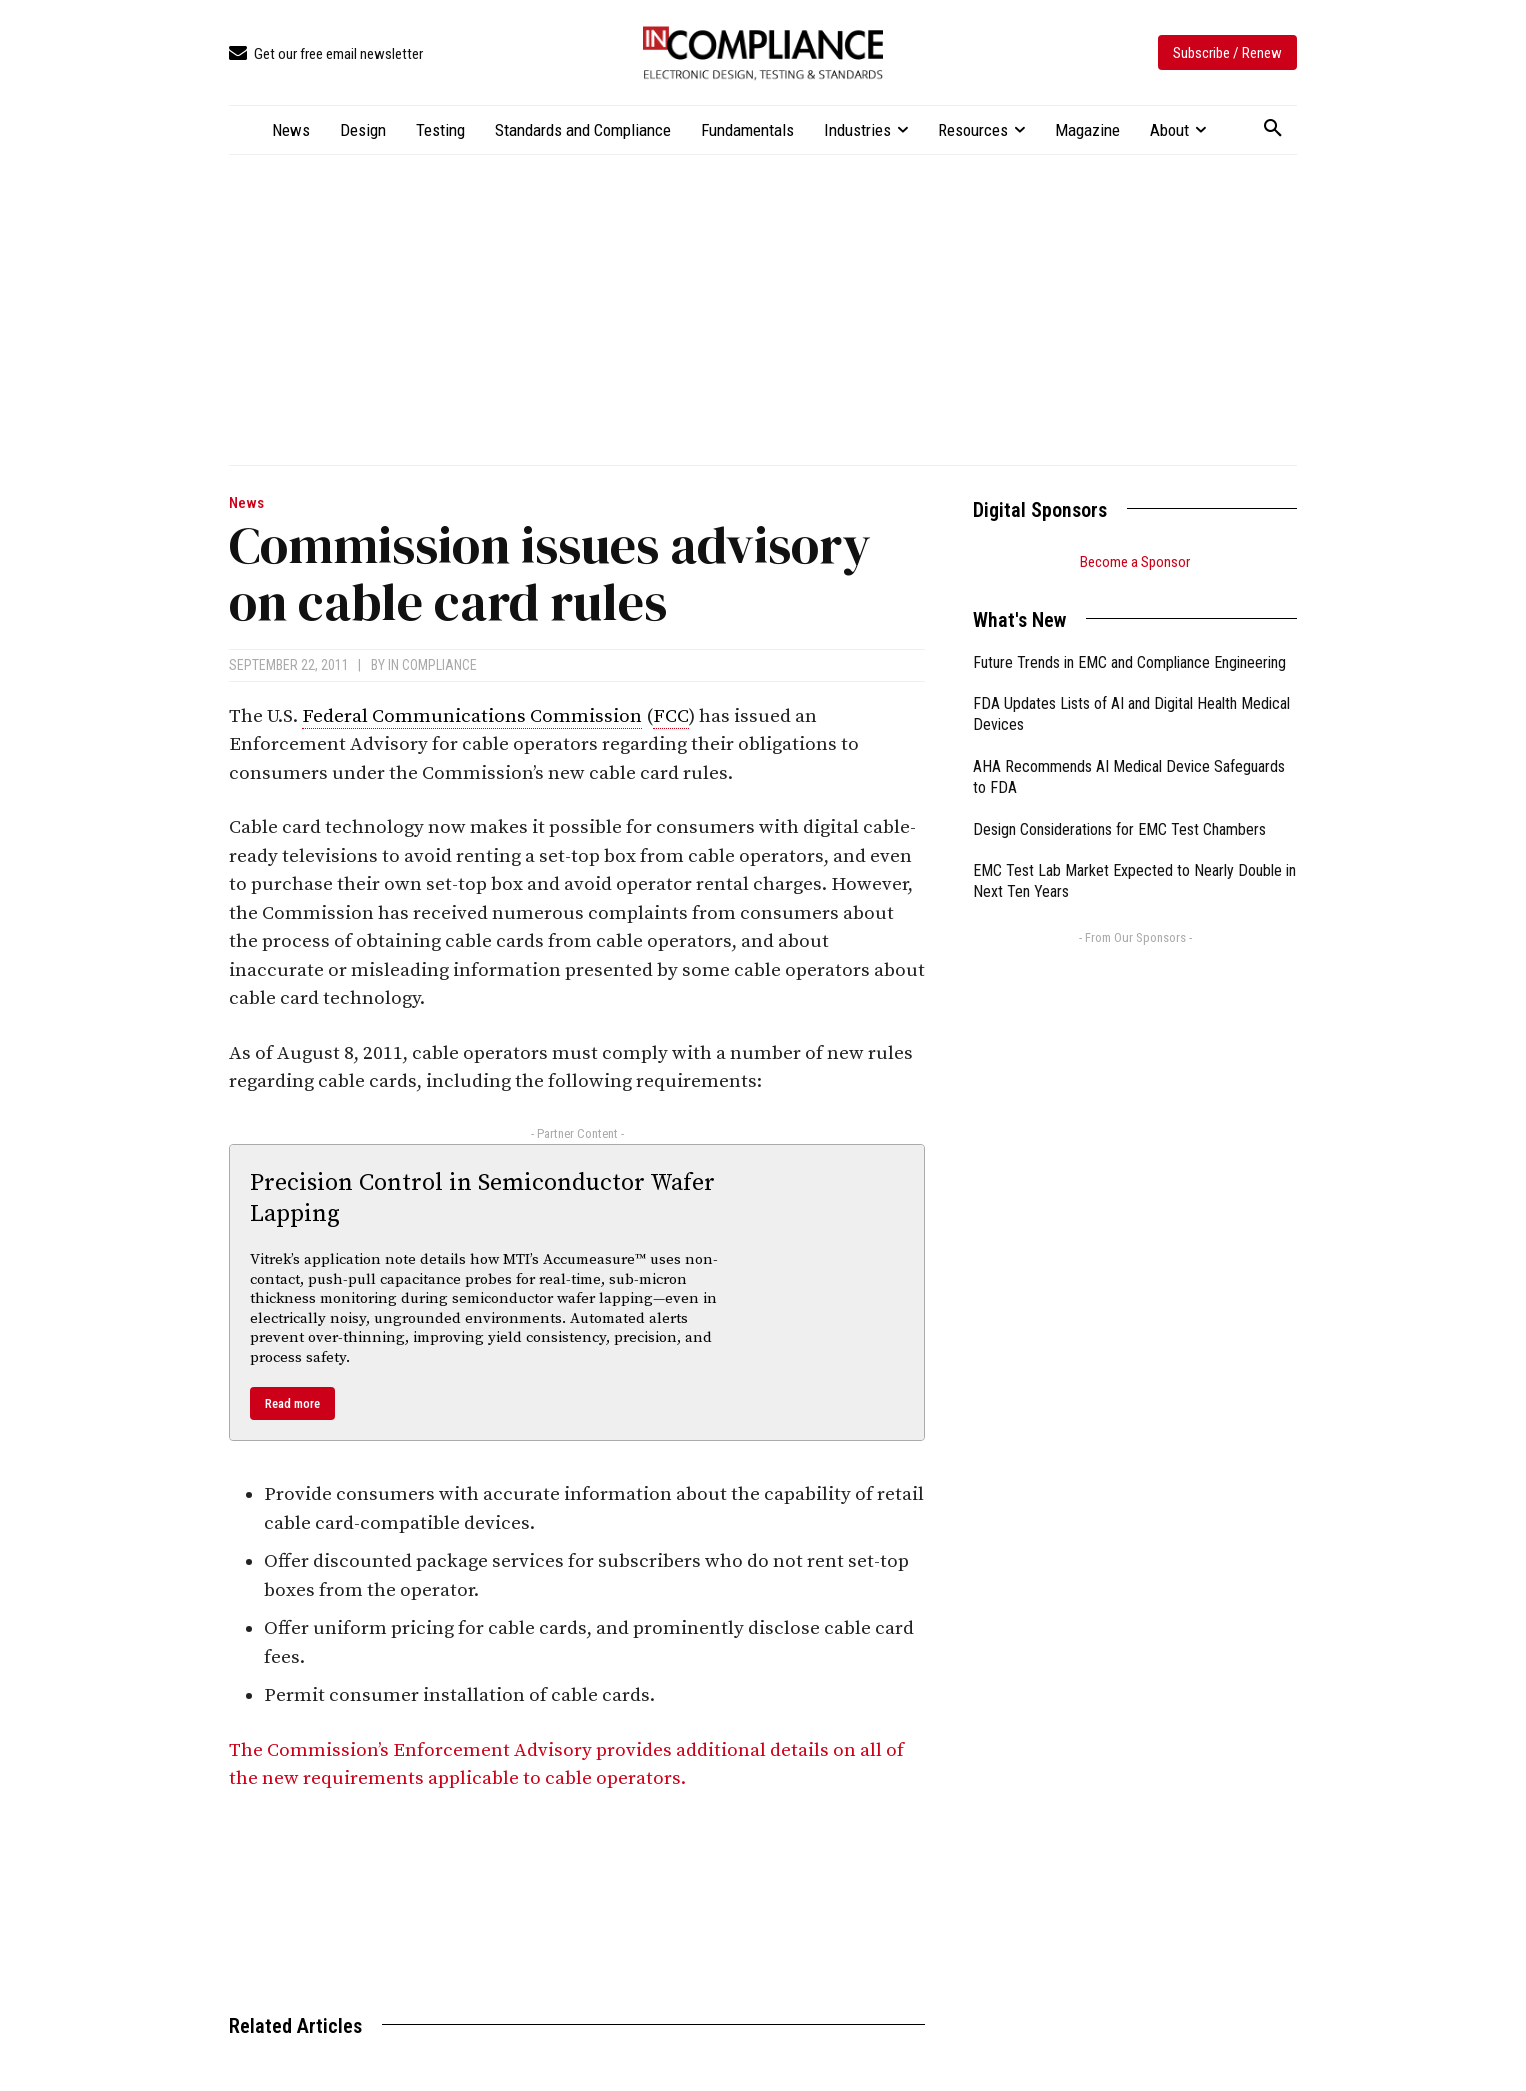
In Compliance (432, 665)
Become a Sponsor (1135, 562)
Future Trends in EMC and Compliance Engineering (1129, 662)
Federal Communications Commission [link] (472, 716)
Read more (292, 1403)
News (246, 503)
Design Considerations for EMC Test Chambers (1119, 829)
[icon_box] (326, 54)
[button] (1273, 129)
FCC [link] (671, 716)
